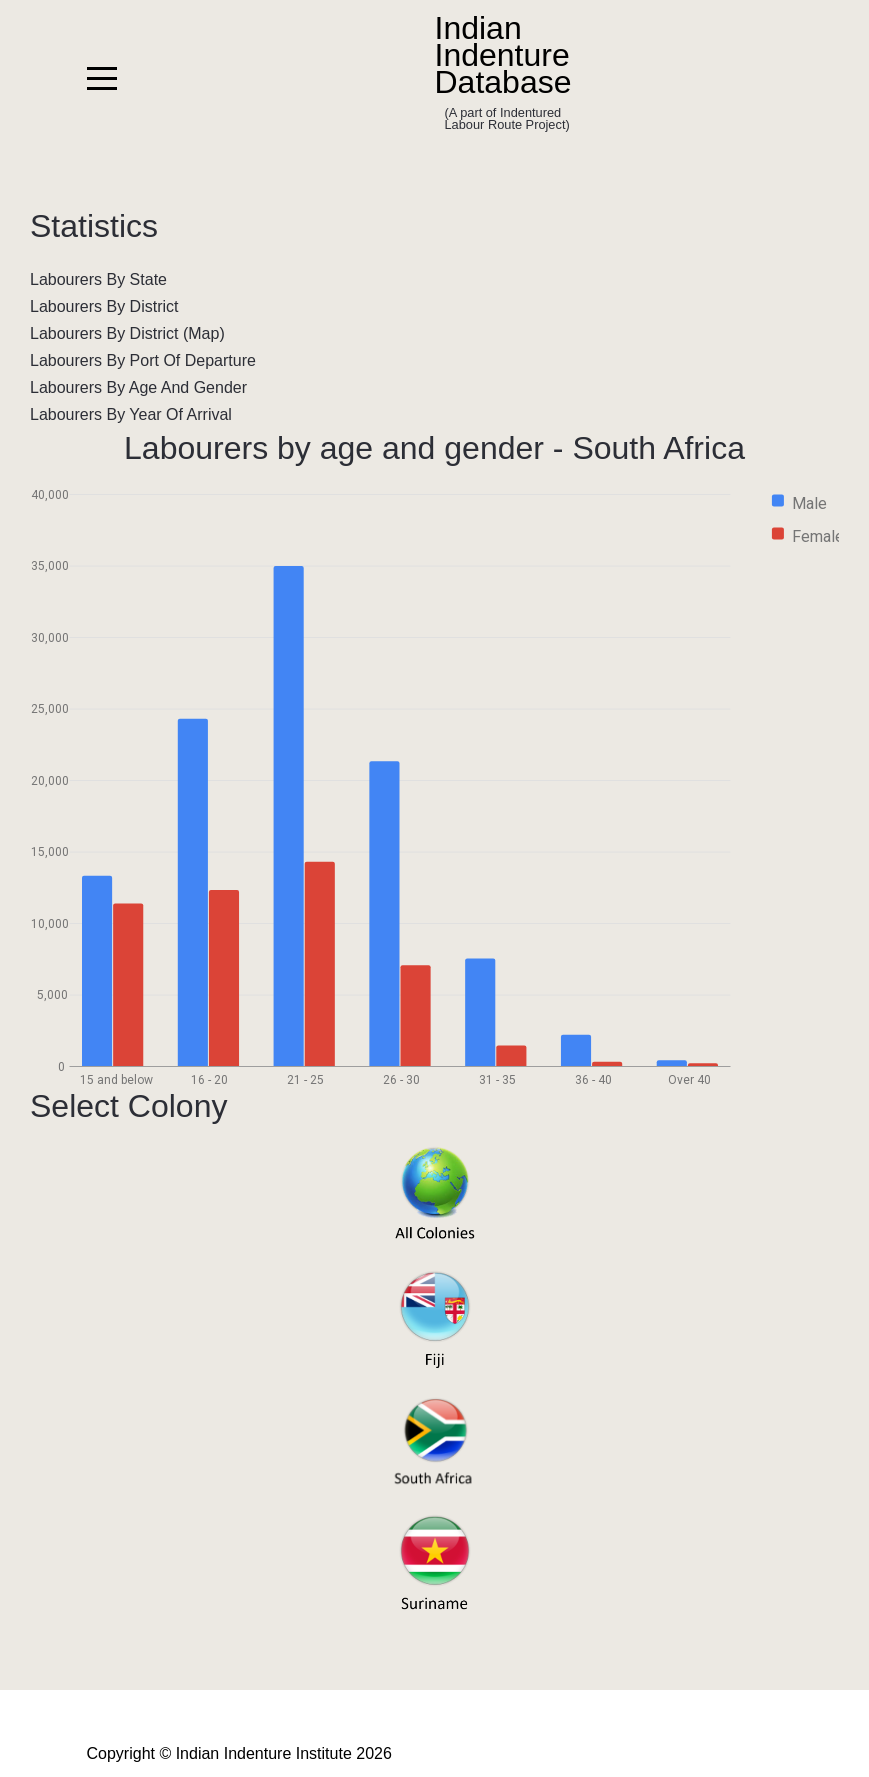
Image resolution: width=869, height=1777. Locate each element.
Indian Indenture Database (503, 56)
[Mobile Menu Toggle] (102, 79)
